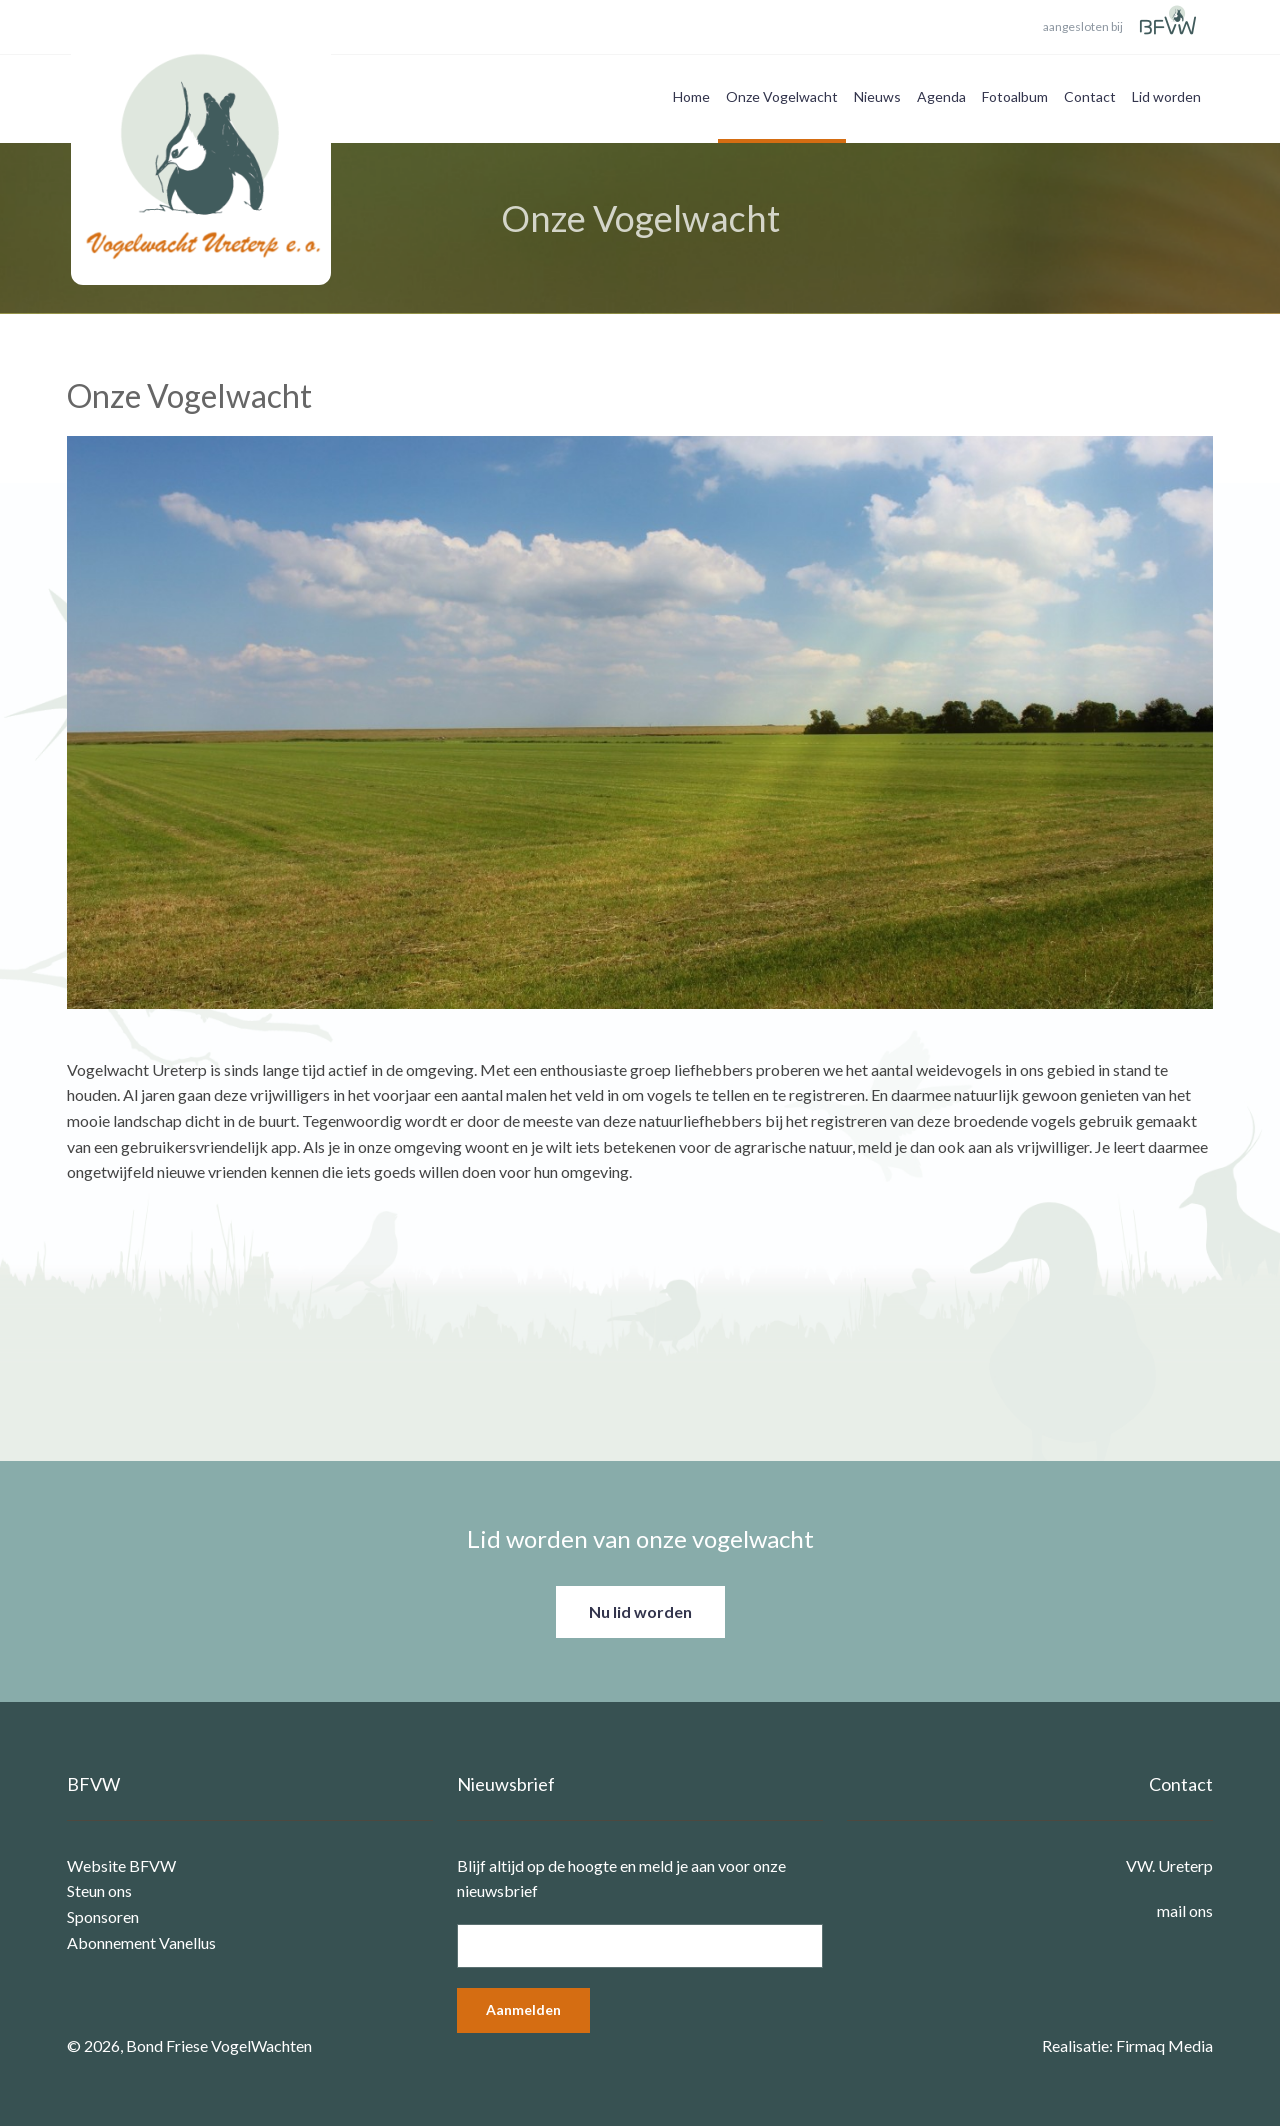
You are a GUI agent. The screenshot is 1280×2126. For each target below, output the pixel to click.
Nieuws (877, 96)
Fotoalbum (1015, 96)
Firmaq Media (1164, 2045)
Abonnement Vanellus (141, 1942)
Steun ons (99, 1890)
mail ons (1185, 1910)
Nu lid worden (640, 1611)
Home (691, 96)
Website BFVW (121, 1865)
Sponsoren (103, 1916)
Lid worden (1166, 96)
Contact (1090, 96)
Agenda (941, 96)
